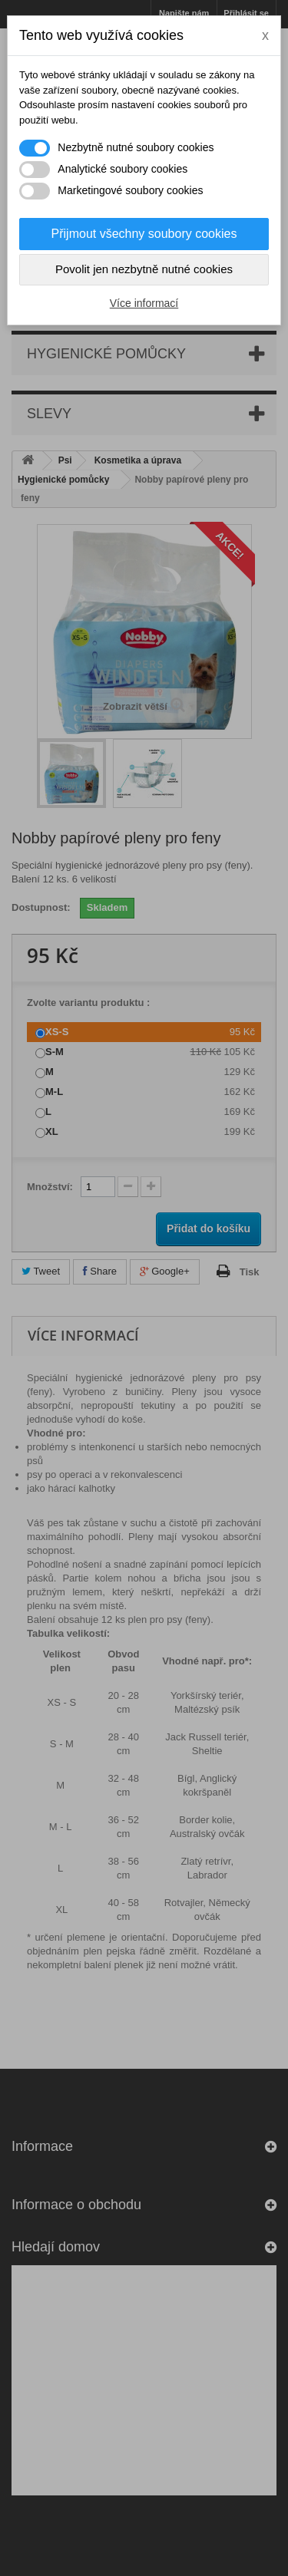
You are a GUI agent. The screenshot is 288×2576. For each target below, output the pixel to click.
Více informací (144, 303)
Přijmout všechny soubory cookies (144, 233)
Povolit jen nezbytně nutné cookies (144, 268)
